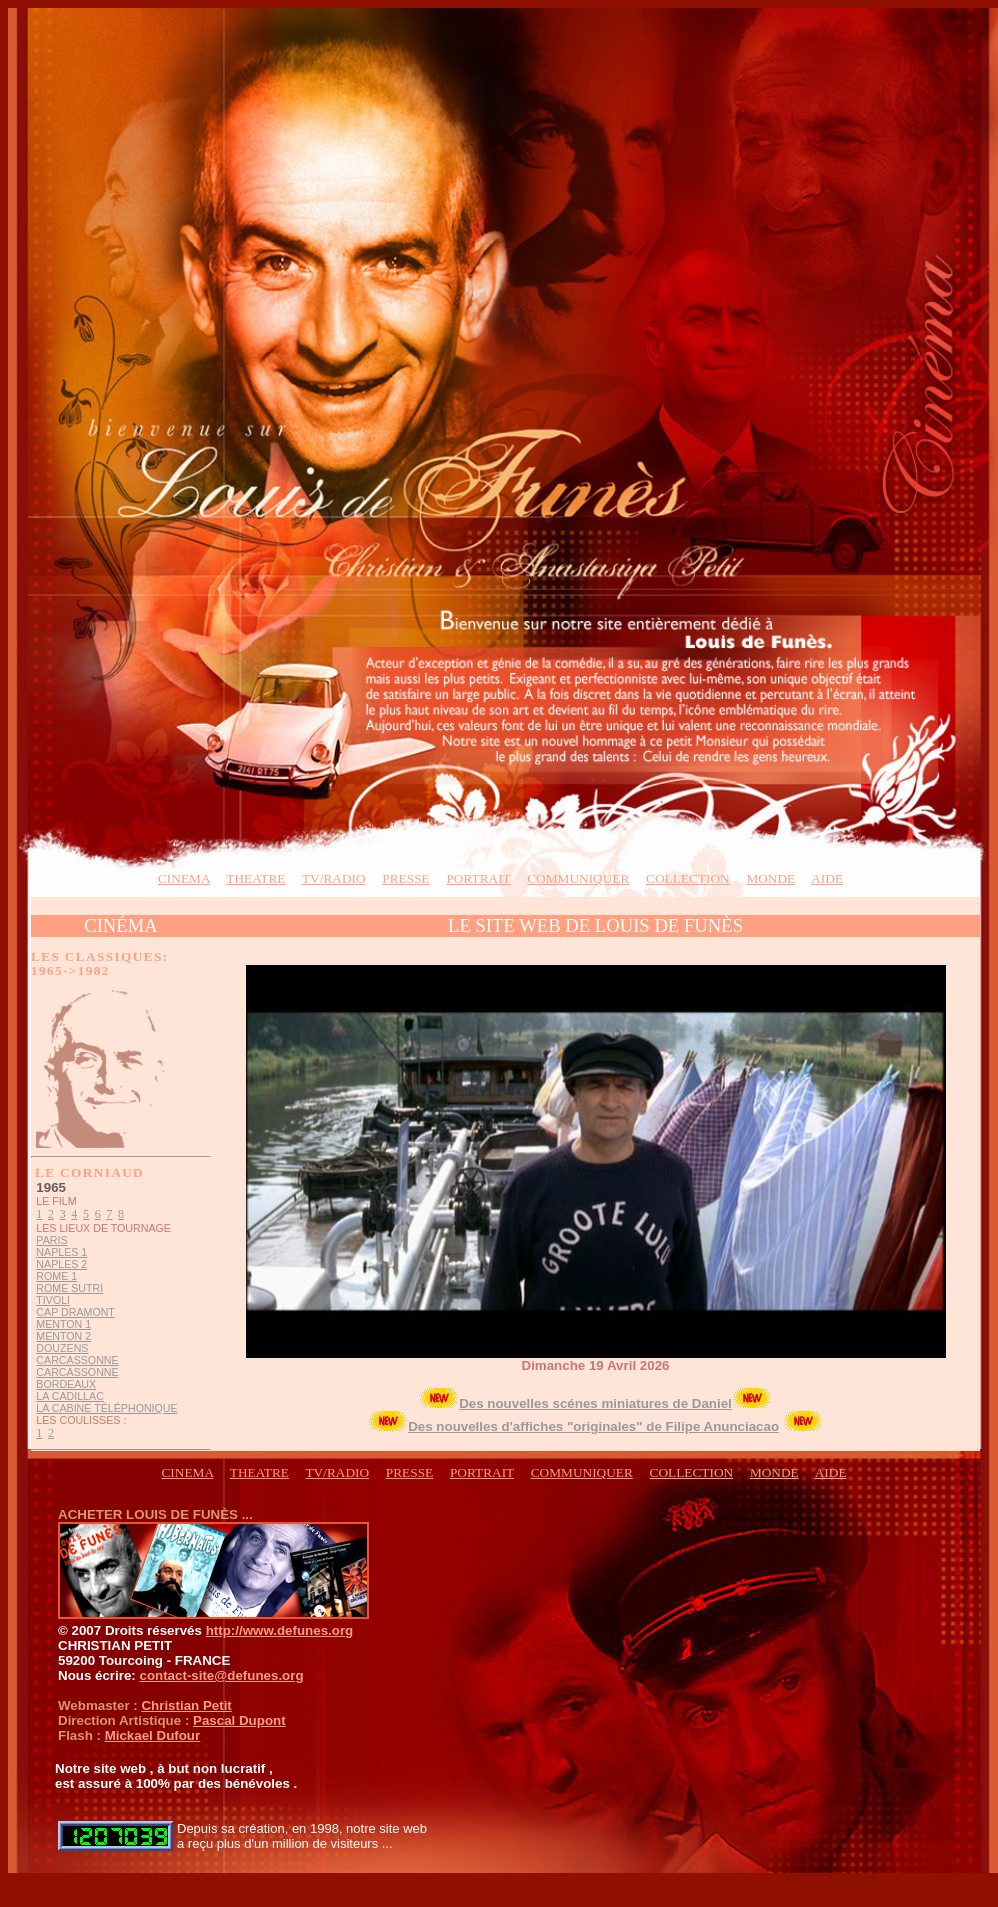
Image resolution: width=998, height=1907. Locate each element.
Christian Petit (186, 1705)
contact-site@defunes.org (221, 1675)
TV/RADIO (334, 878)
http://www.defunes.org (280, 1630)
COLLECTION (692, 1472)
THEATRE (255, 878)
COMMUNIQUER (578, 878)
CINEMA (184, 878)
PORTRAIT (478, 878)
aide (827, 878)
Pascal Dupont (239, 1720)
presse (405, 878)
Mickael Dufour (153, 1735)
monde (770, 878)
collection (688, 878)
